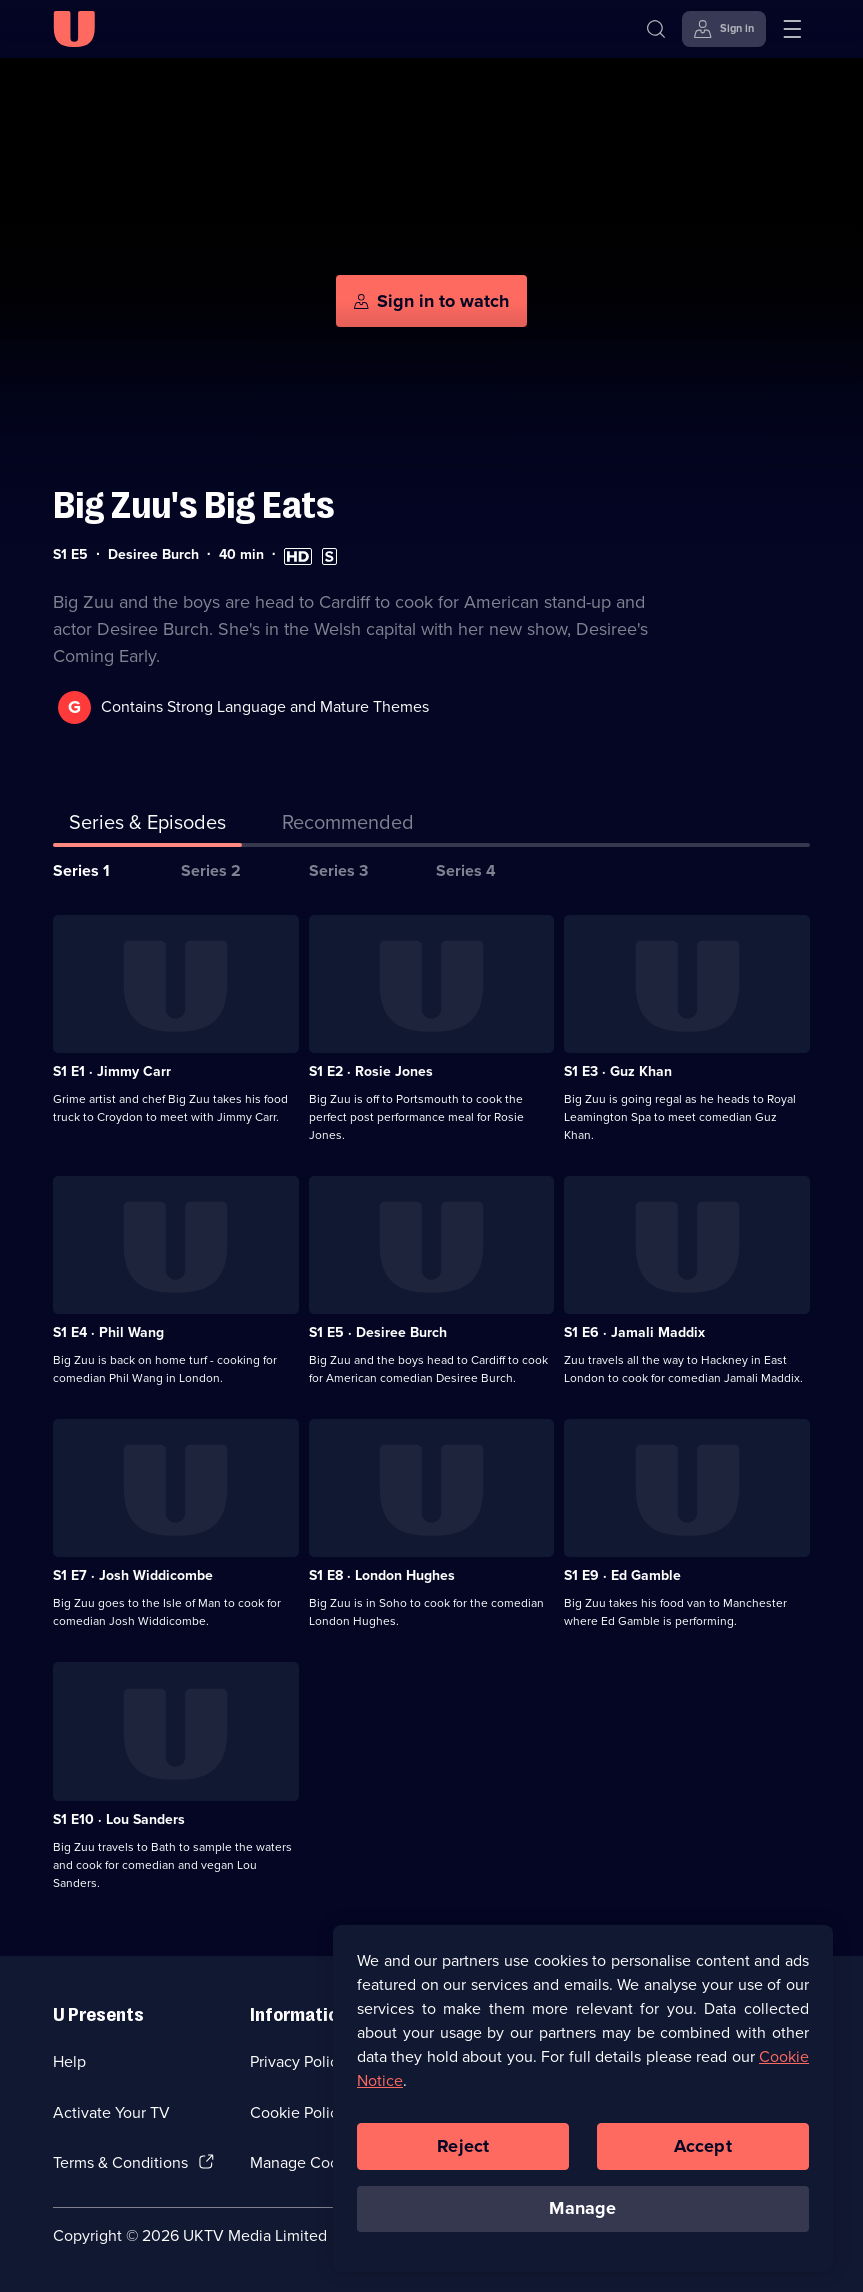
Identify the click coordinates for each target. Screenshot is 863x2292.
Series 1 (81, 870)
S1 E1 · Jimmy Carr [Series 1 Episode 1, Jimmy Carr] (112, 1071)
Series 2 (211, 870)
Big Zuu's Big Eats (194, 505)
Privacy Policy (298, 2061)
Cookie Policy (298, 2112)
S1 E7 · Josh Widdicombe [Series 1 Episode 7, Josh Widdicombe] (133, 1575)
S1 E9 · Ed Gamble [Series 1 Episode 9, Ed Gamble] (622, 1575)
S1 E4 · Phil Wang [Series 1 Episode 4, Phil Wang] (108, 1332)
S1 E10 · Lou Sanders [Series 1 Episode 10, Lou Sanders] (119, 1819)
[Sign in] (724, 29)
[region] (583, 2106)
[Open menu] (792, 29)
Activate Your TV (111, 2112)
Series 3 (338, 870)
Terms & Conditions (120, 2162)
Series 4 (466, 870)
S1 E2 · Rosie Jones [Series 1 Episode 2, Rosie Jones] (371, 1071)
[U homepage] (74, 29)
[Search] (656, 29)
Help (69, 2061)
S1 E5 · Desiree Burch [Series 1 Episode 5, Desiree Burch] (378, 1332)
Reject (463, 2154)
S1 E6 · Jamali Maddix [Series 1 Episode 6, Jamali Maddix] (634, 1332)
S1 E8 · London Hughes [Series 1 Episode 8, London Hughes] (382, 1575)
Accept (703, 2154)
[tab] (348, 826)
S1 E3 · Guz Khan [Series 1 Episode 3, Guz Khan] (618, 1071)
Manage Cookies (308, 2162)
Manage (582, 2217)
